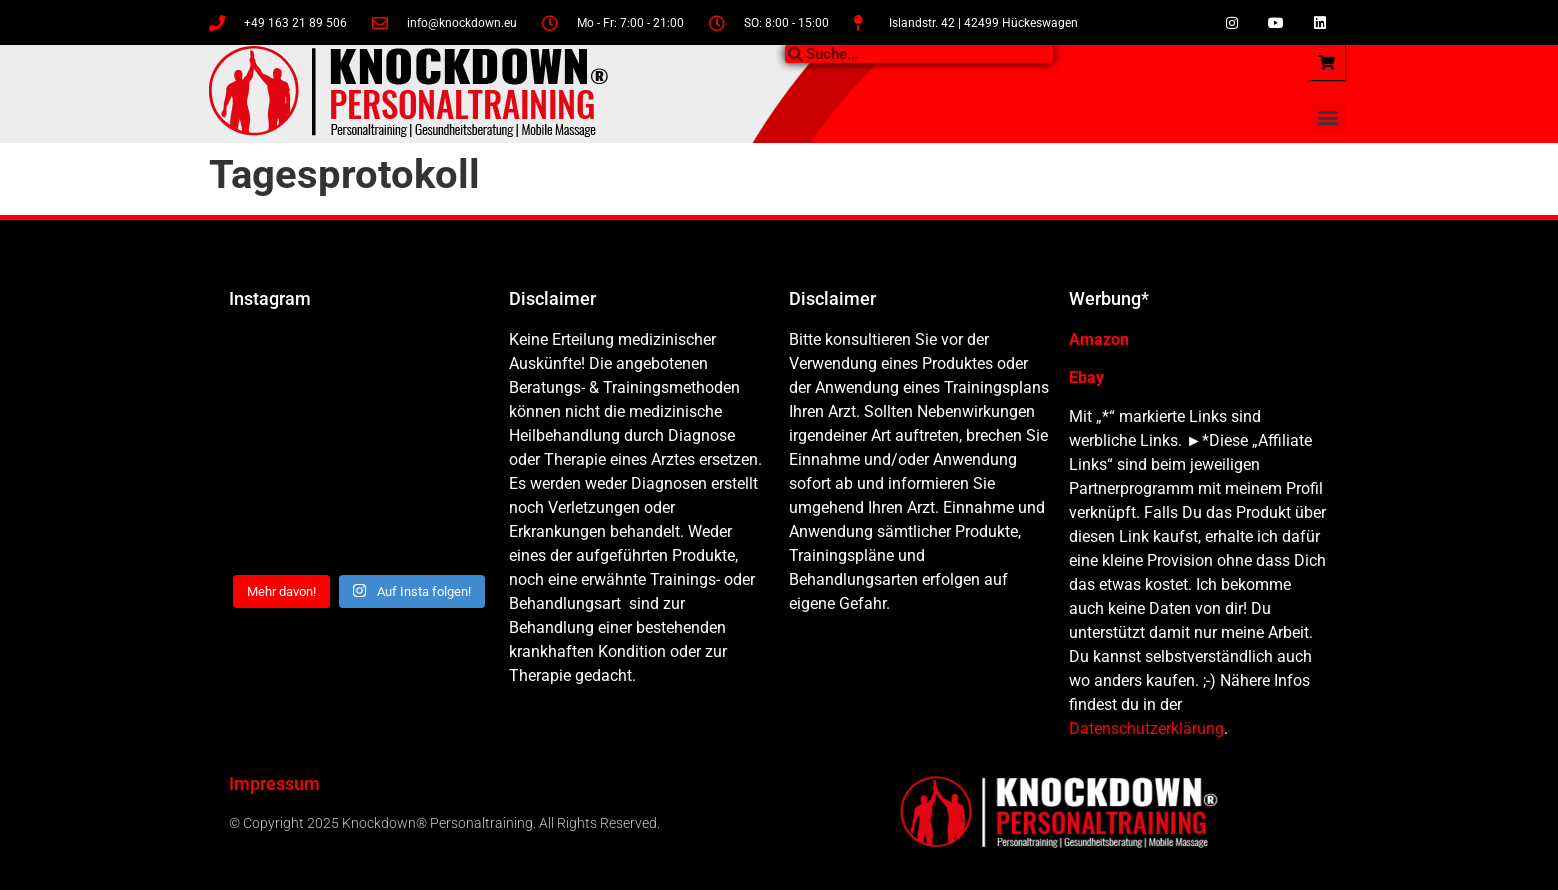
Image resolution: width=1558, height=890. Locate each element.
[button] (1328, 116)
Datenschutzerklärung (1146, 728)
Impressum (274, 783)
